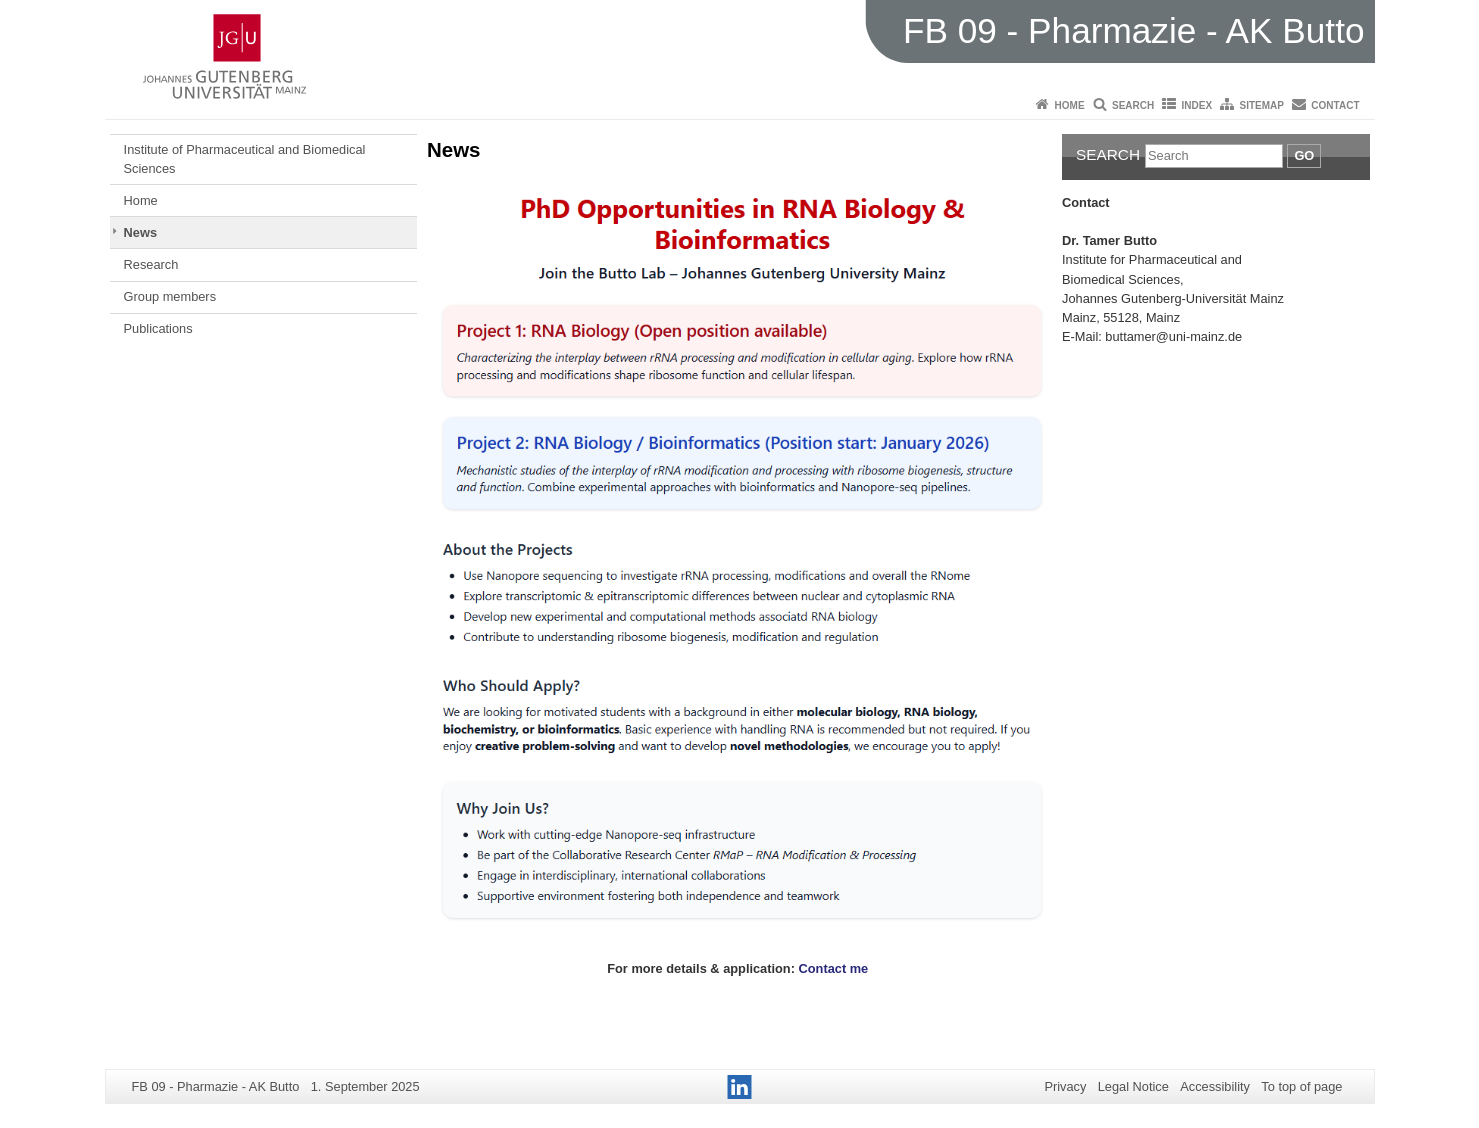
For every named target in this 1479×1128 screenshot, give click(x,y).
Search (1133, 105)
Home (1070, 105)
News (140, 232)
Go (1304, 155)
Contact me (835, 968)
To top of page (1301, 1086)
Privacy (1065, 1086)
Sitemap (1262, 105)
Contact (1335, 105)
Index (1197, 105)
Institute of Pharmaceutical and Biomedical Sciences (245, 158)
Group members (170, 296)
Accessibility (1215, 1086)
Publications (158, 328)
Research (151, 264)
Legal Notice (1133, 1086)
